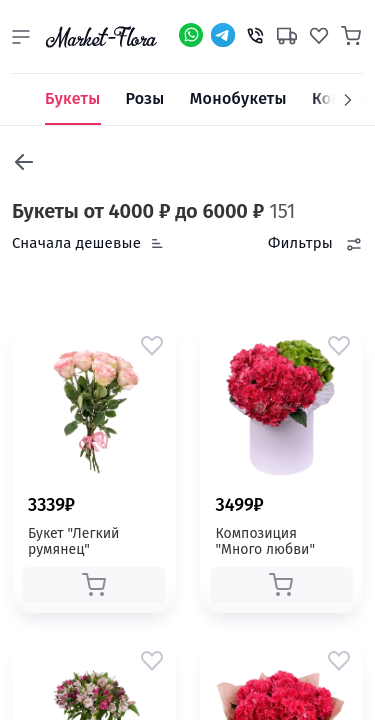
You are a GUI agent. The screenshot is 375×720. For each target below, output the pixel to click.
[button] (21, 37)
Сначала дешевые (76, 243)
